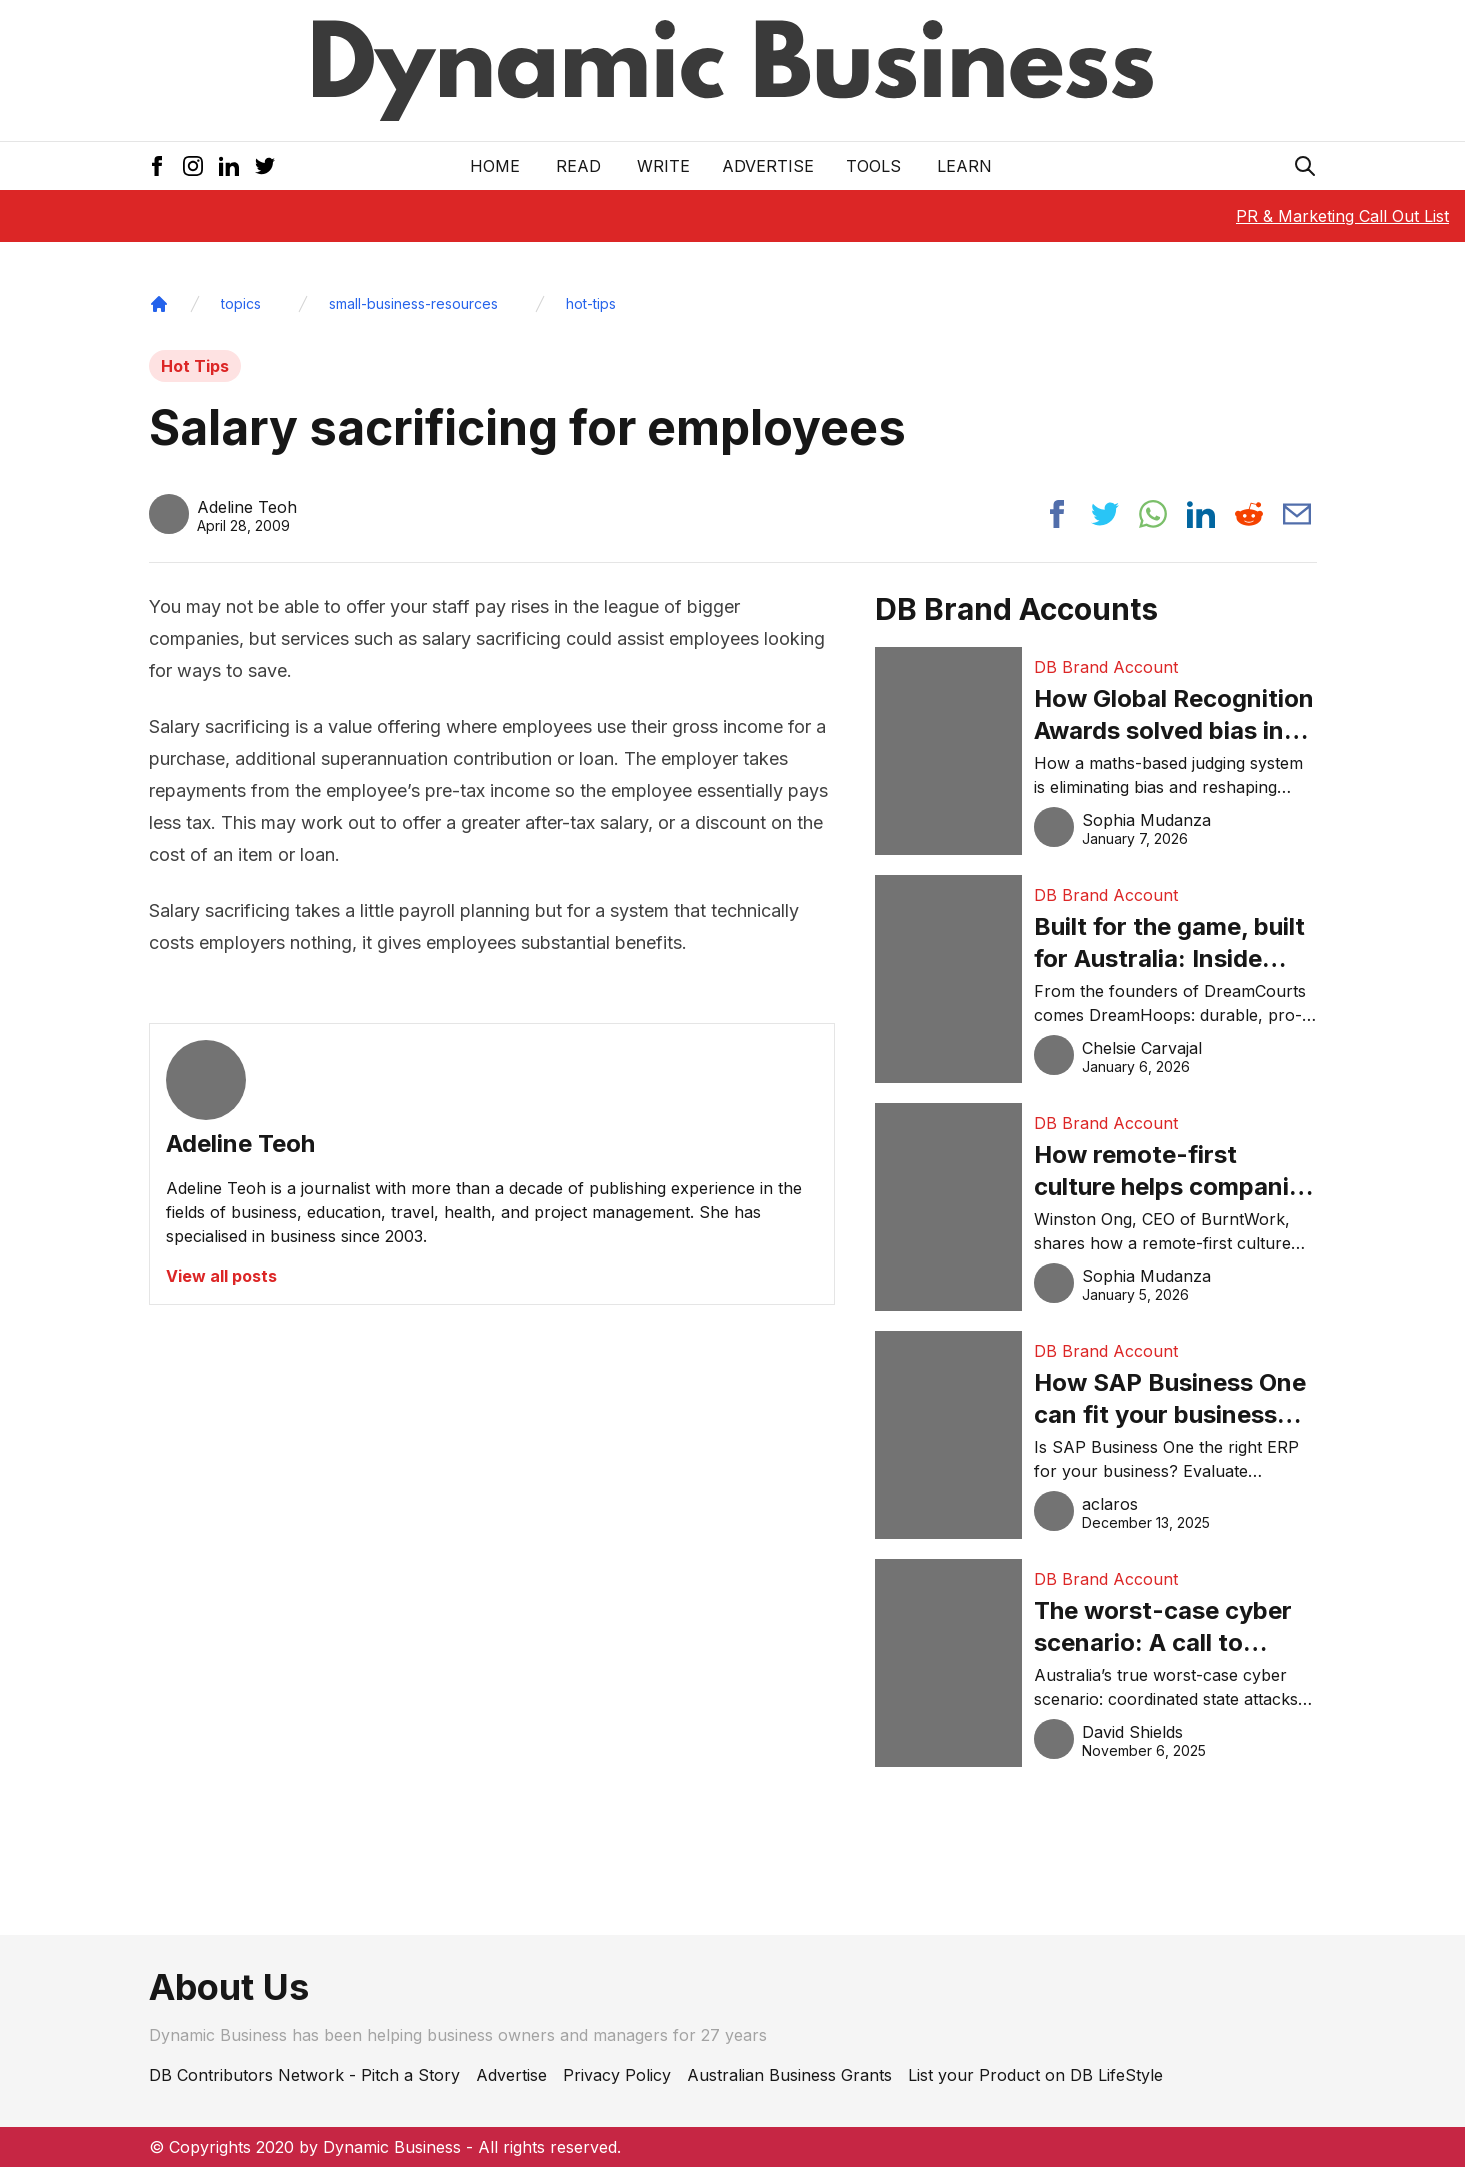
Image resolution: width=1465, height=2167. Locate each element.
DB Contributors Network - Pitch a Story (304, 2075)
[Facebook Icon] (157, 166)
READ (578, 166)
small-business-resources (413, 303)
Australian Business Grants (789, 2075)
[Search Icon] (1305, 166)
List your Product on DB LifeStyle (1035, 2075)
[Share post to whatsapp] (1153, 514)
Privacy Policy (617, 2075)
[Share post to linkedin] (1201, 514)
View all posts (221, 1276)
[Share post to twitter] (1105, 514)
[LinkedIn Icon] (229, 166)
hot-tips (591, 303)
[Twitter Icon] (265, 166)
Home (495, 166)
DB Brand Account (1106, 667)
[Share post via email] (1297, 514)
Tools (873, 166)
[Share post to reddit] (1249, 514)
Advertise (768, 166)
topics (241, 303)
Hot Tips (195, 366)
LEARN (964, 166)
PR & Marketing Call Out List (1342, 216)
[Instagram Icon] (193, 166)
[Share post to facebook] (1057, 514)
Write (663, 166)
